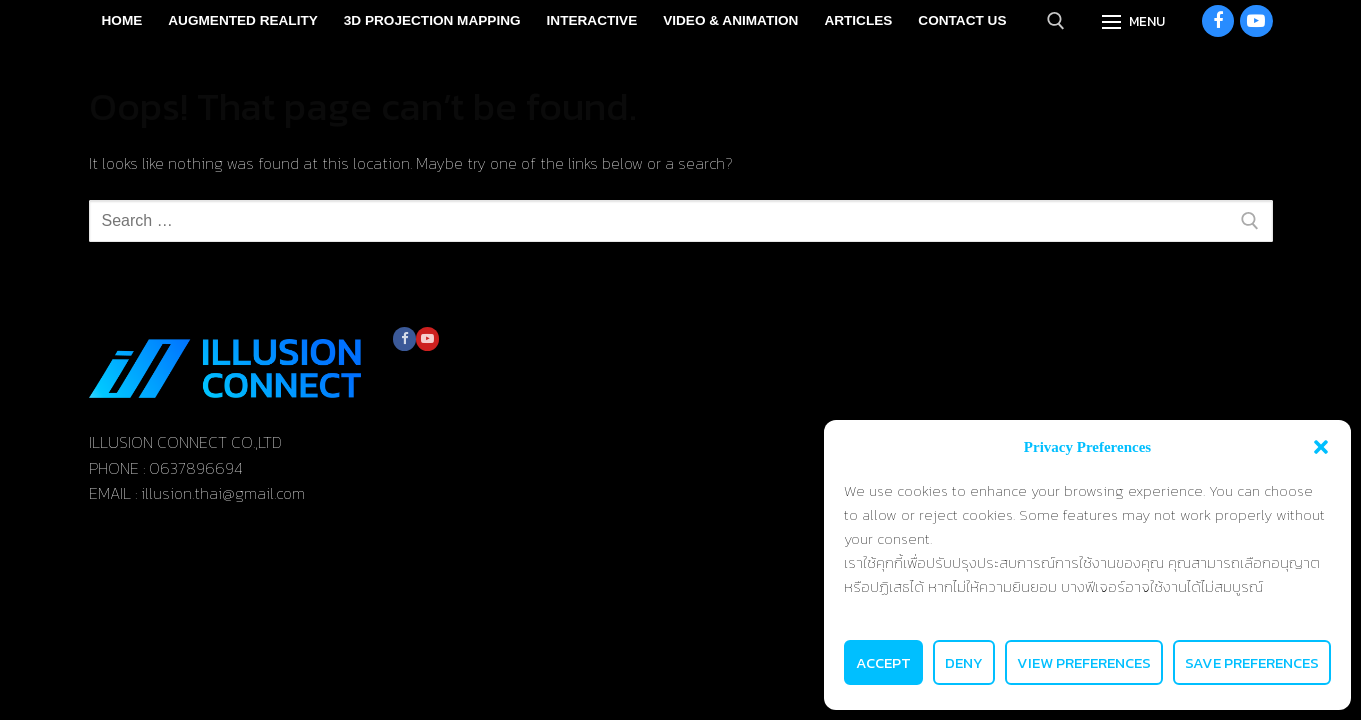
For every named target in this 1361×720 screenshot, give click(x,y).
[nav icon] (1133, 21)
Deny (964, 662)
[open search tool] (1056, 21)
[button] (1321, 447)
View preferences (1084, 662)
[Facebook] (1218, 21)
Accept (883, 662)
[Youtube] (1256, 21)
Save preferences (1252, 662)
